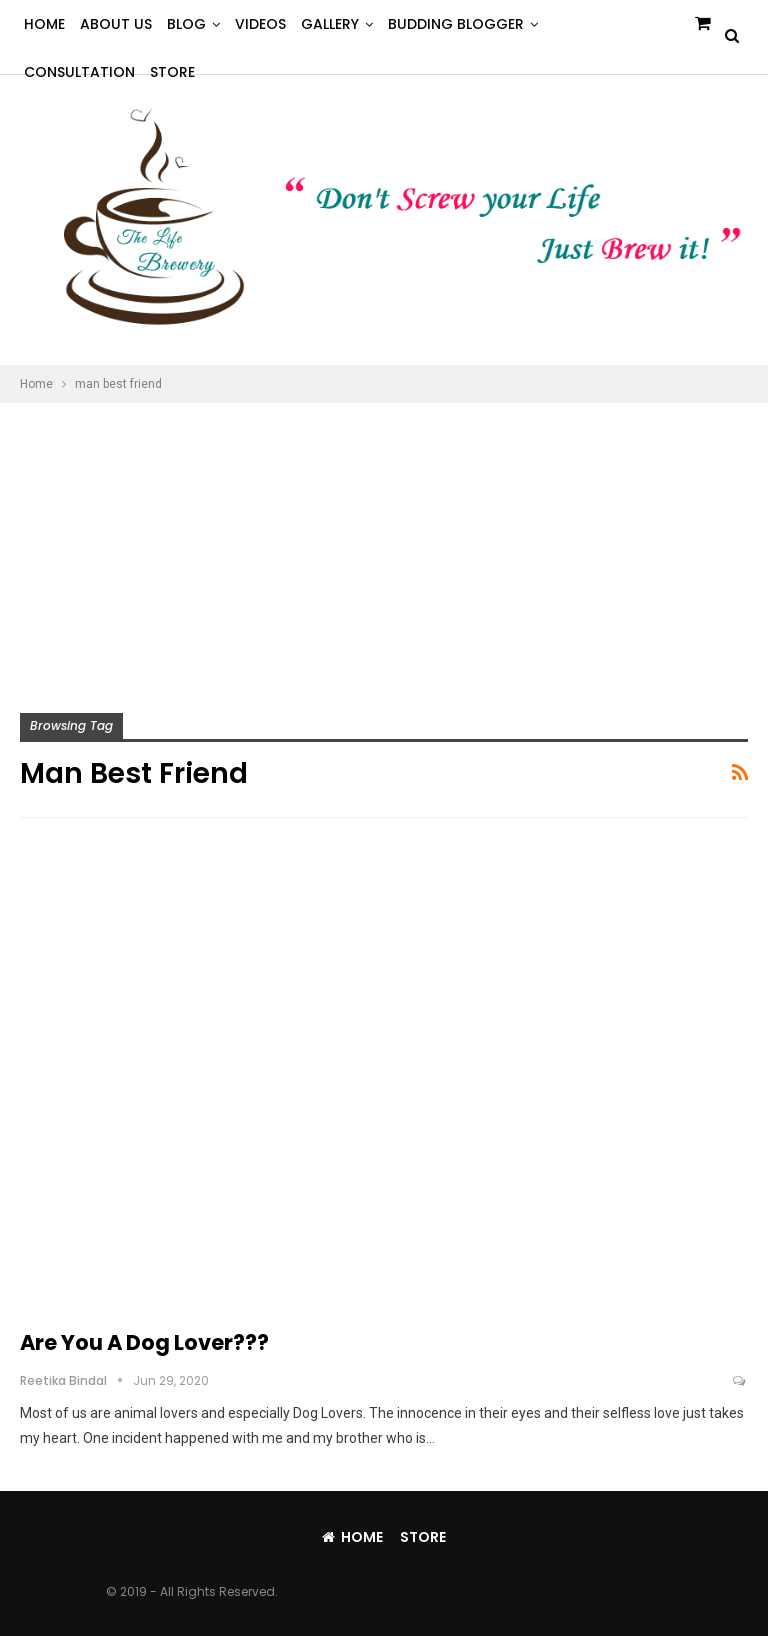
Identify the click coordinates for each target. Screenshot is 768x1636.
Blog (186, 24)
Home (44, 24)
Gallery (330, 24)
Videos (260, 24)
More (573, 24)
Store (423, 1537)
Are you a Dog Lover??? (144, 1342)
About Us (116, 24)
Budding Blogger (456, 24)
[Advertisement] (384, 553)
